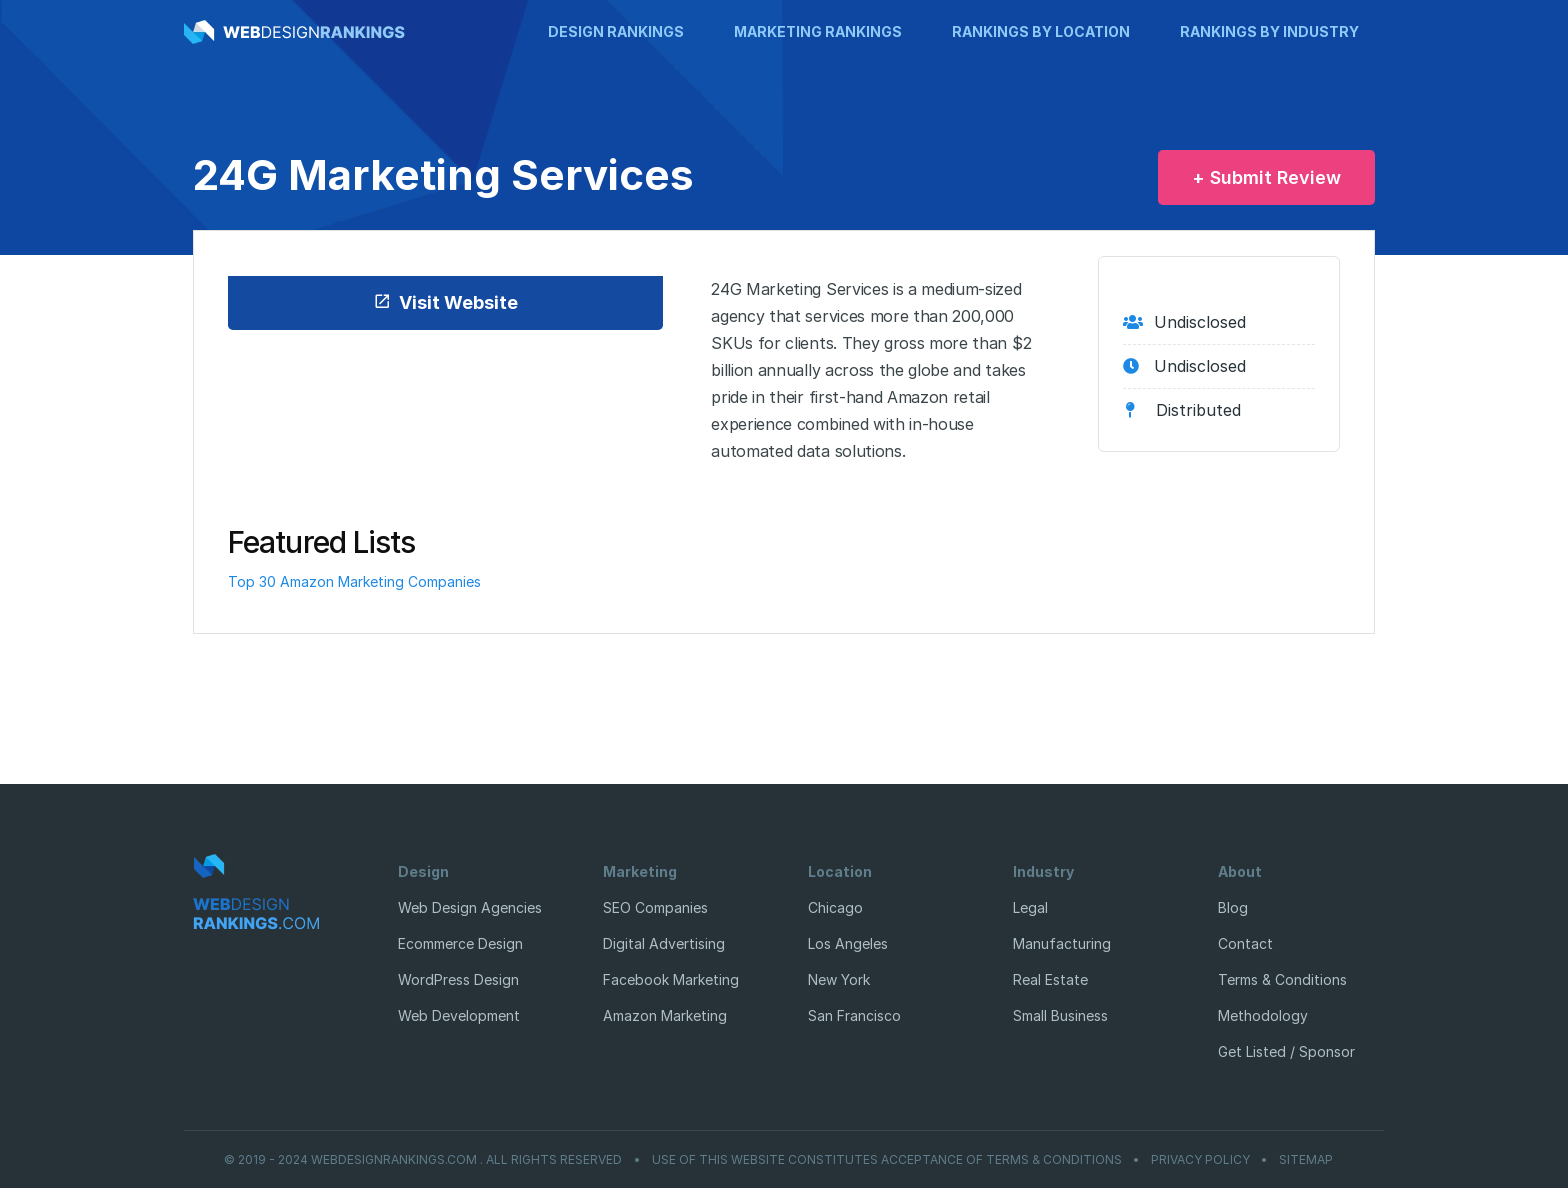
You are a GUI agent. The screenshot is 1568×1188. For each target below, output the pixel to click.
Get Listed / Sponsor (1286, 1051)
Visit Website (445, 302)
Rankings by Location (1041, 31)
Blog (1233, 907)
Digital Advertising (664, 943)
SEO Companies (655, 907)
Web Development (459, 1015)
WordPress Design (458, 979)
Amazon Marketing (665, 1015)
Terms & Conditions (1282, 979)
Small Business (1060, 1015)
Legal (1030, 907)
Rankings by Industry (1269, 31)
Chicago (835, 907)
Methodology (1263, 1015)
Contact (1245, 943)
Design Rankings (616, 31)
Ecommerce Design (460, 943)
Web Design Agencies (470, 907)
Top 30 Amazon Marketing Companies (354, 581)
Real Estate (1050, 979)
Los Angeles (848, 943)
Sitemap (1306, 1160)
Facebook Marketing (671, 979)
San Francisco (854, 1015)
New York (839, 979)
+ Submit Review (1266, 177)
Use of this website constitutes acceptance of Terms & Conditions (887, 1160)
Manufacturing (1062, 943)
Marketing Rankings (818, 31)
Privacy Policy (1200, 1160)
